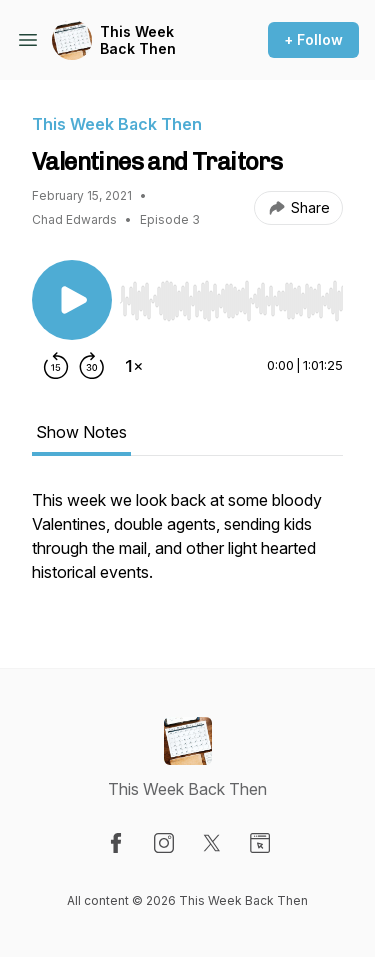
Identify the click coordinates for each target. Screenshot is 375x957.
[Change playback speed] (134, 366)
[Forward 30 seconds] (92, 366)
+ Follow (313, 39)
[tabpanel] (187, 546)
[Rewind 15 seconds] (56, 366)
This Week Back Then (138, 40)
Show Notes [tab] (81, 432)
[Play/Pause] (72, 300)
